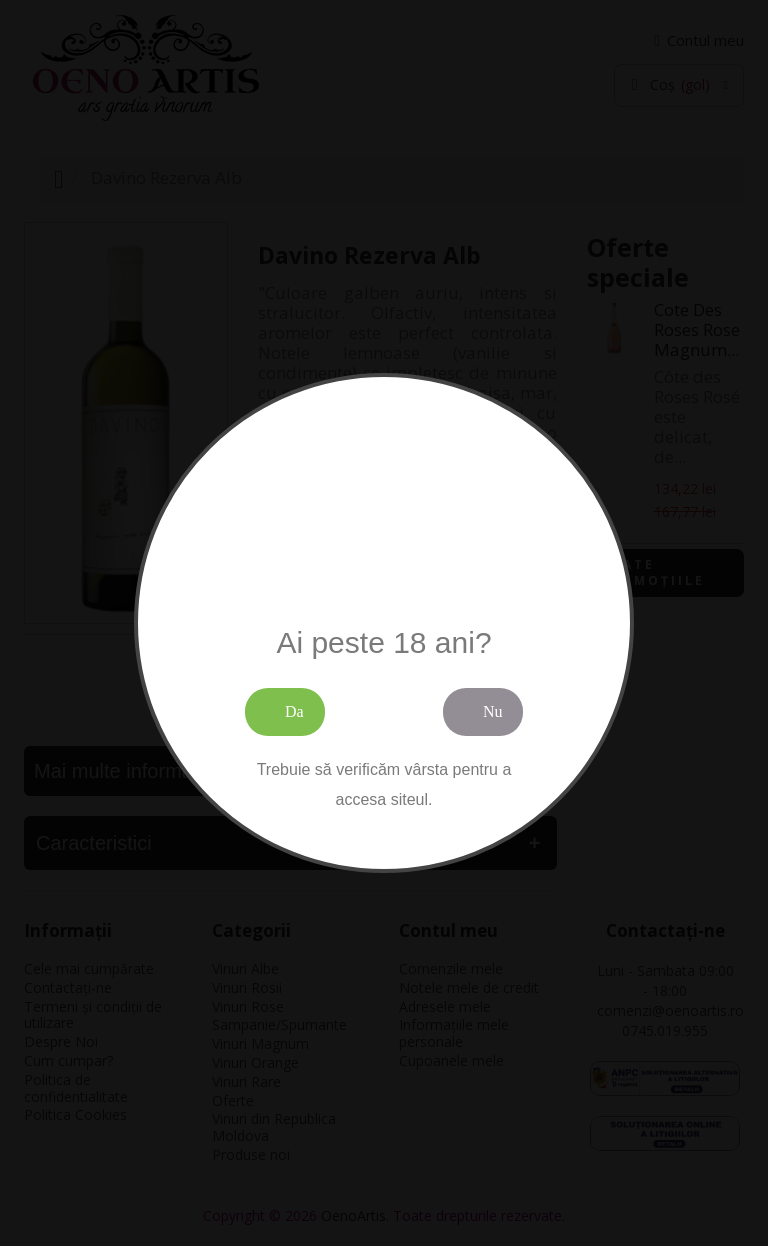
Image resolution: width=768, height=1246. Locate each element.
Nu (493, 711)
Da (294, 711)
